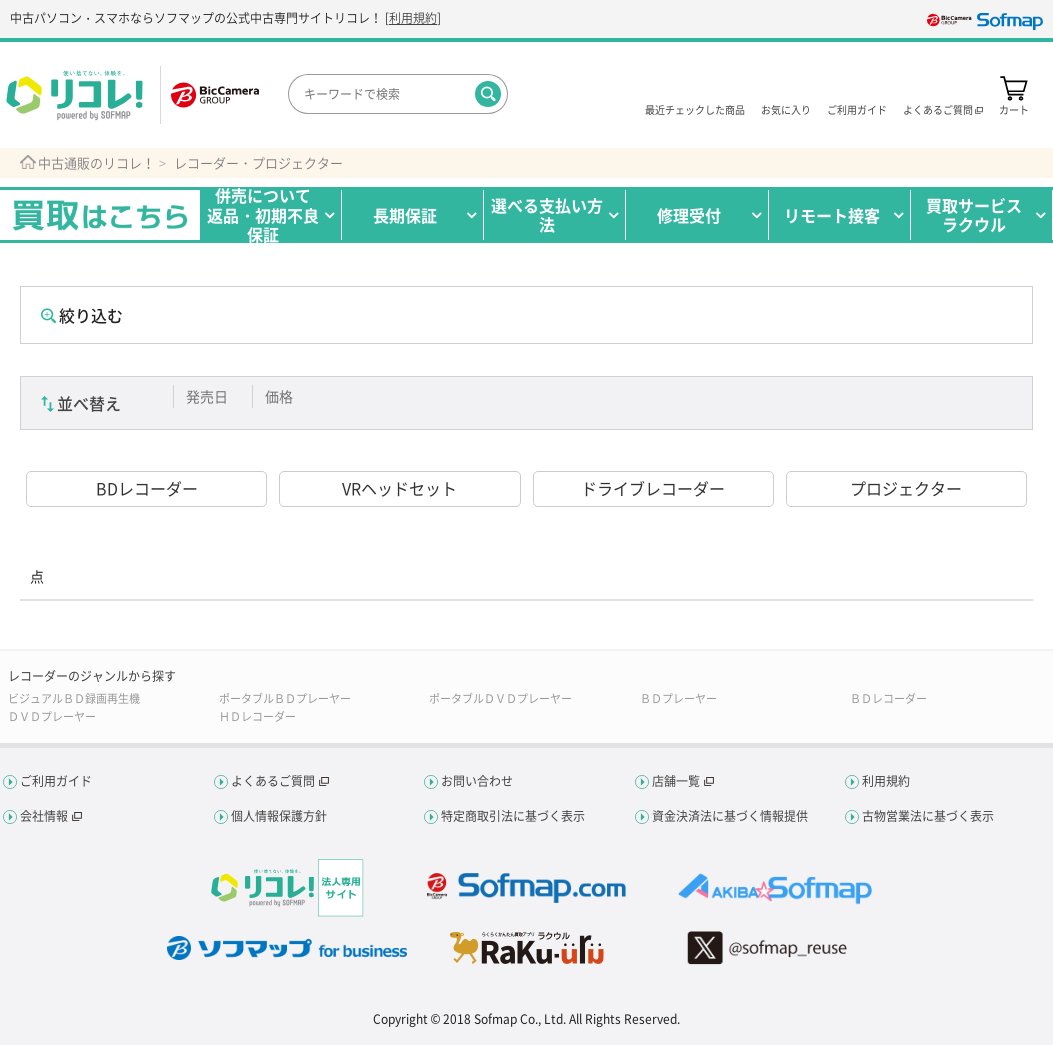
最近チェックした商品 (695, 108)
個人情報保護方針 (279, 816)
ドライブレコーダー (653, 488)
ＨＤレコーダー (257, 716)
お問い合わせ (477, 781)
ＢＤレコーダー (888, 698)
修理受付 (689, 215)
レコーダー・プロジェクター (258, 163)
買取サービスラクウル (974, 214)
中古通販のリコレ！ (96, 163)
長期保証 (405, 215)
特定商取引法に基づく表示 (513, 816)
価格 (279, 396)
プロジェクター (906, 488)
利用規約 (413, 18)
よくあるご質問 (273, 781)
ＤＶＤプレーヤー (52, 716)
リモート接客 (832, 215)
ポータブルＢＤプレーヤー (285, 698)
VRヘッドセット (399, 488)
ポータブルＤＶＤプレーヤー (500, 698)
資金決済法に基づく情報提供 (730, 816)
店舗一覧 (676, 781)
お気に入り (786, 108)
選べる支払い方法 (547, 214)
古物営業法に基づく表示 (928, 816)
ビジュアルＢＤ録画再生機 (74, 698)
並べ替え (89, 403)
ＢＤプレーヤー (678, 698)
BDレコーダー (147, 488)
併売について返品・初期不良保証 (263, 215)
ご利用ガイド (857, 108)
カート (1014, 108)
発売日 (207, 396)
